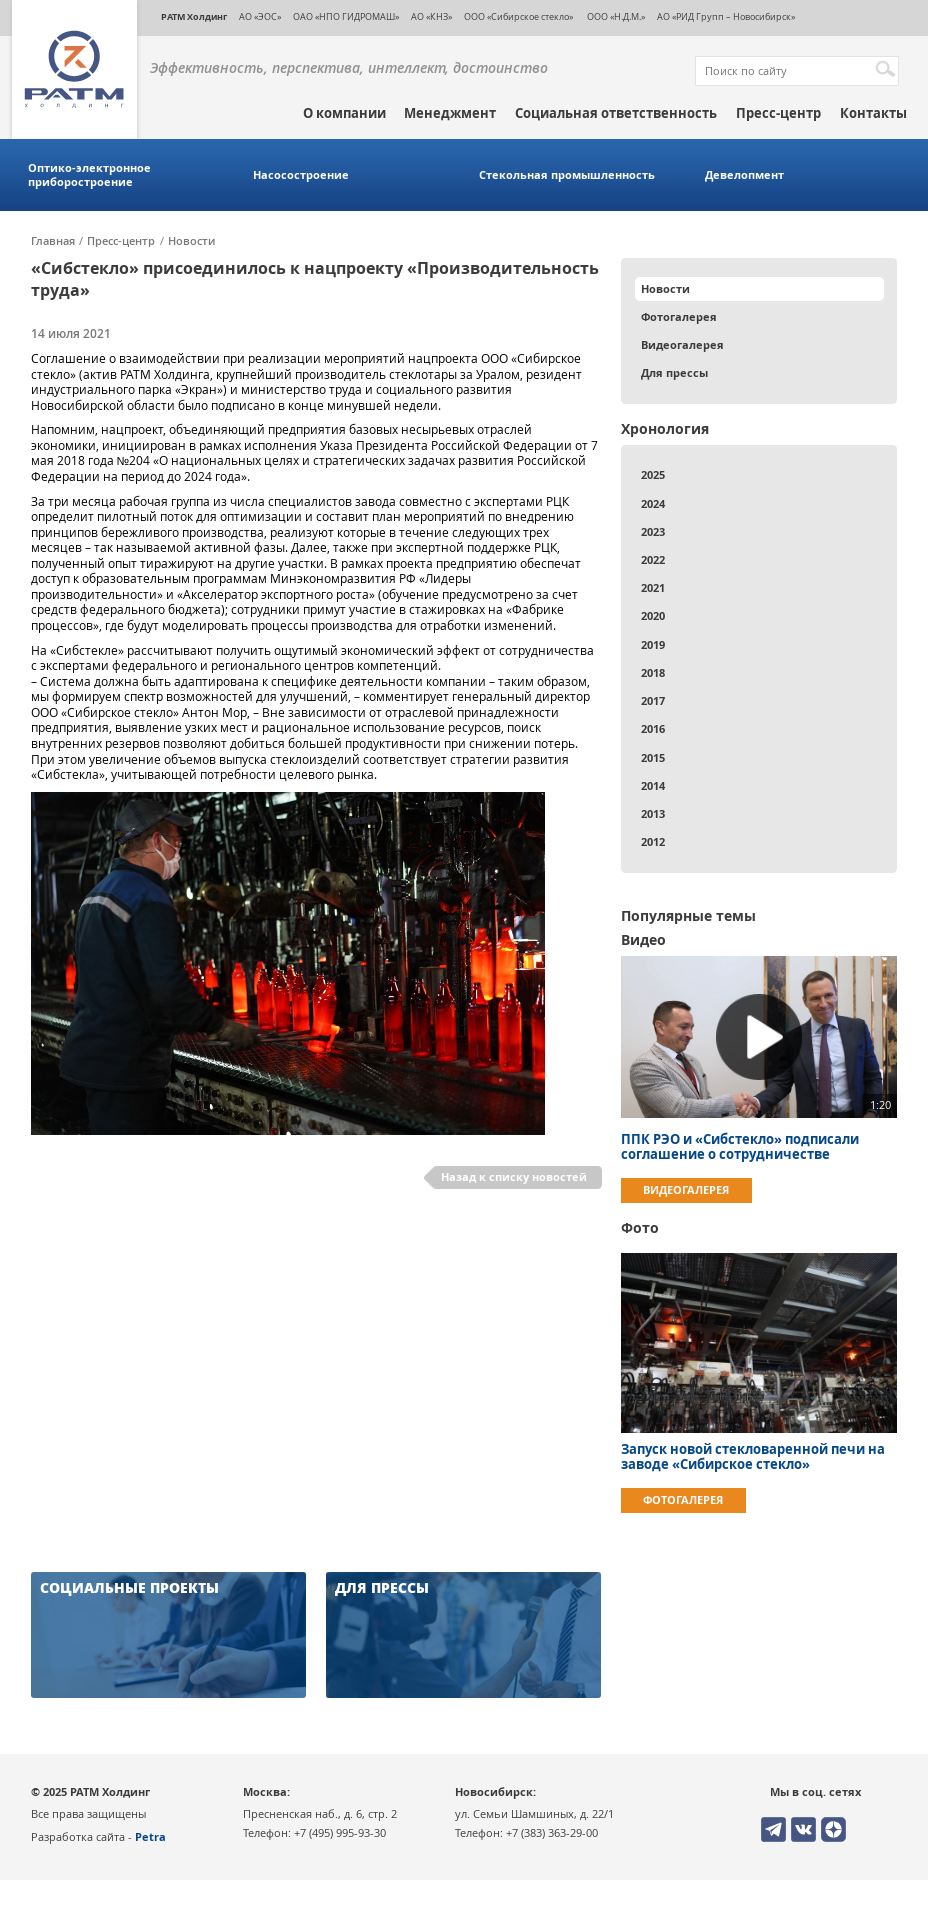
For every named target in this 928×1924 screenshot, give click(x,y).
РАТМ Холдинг (194, 16)
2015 (653, 757)
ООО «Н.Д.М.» (615, 16)
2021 (653, 587)
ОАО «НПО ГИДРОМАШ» (346, 16)
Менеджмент (450, 113)
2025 (653, 474)
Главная (53, 241)
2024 (653, 503)
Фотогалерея (679, 316)
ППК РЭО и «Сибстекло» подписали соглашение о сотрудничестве (740, 1147)
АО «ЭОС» (260, 16)
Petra (150, 1836)
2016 (653, 728)
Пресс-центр (778, 113)
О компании (344, 113)
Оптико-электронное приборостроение (89, 175)
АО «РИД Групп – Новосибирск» (726, 16)
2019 (653, 644)
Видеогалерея (682, 344)
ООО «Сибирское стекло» (518, 16)
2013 (653, 813)
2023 (653, 531)
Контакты (873, 113)
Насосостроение (301, 175)
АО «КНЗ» (431, 16)
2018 (653, 672)
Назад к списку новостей (514, 1176)
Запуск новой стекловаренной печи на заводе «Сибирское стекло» (753, 1457)
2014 (653, 785)
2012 (653, 841)
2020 (653, 615)
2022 (653, 559)
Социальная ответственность (616, 113)
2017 (653, 700)
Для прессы (674, 372)
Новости (191, 241)
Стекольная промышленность (567, 175)
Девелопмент (744, 175)
